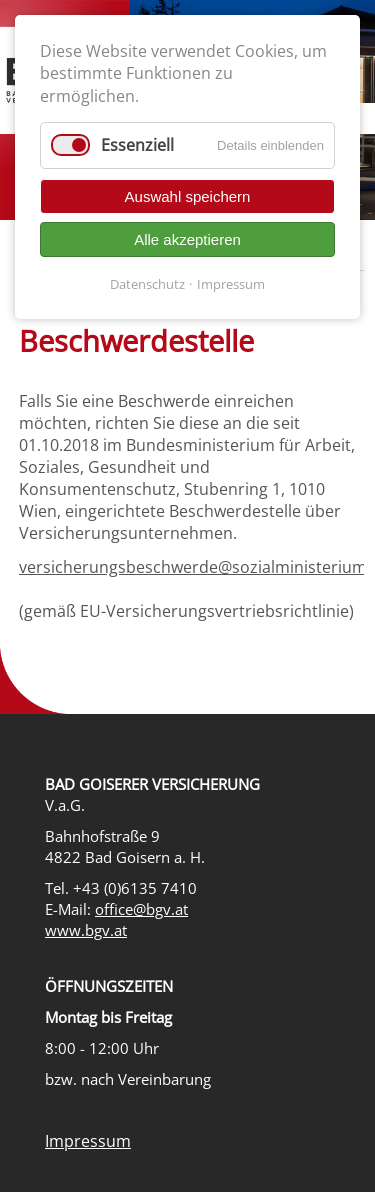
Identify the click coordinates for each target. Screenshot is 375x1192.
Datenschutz (147, 284)
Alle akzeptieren (187, 239)
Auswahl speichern (188, 196)
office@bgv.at (141, 909)
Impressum (88, 1141)
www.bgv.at (86, 930)
